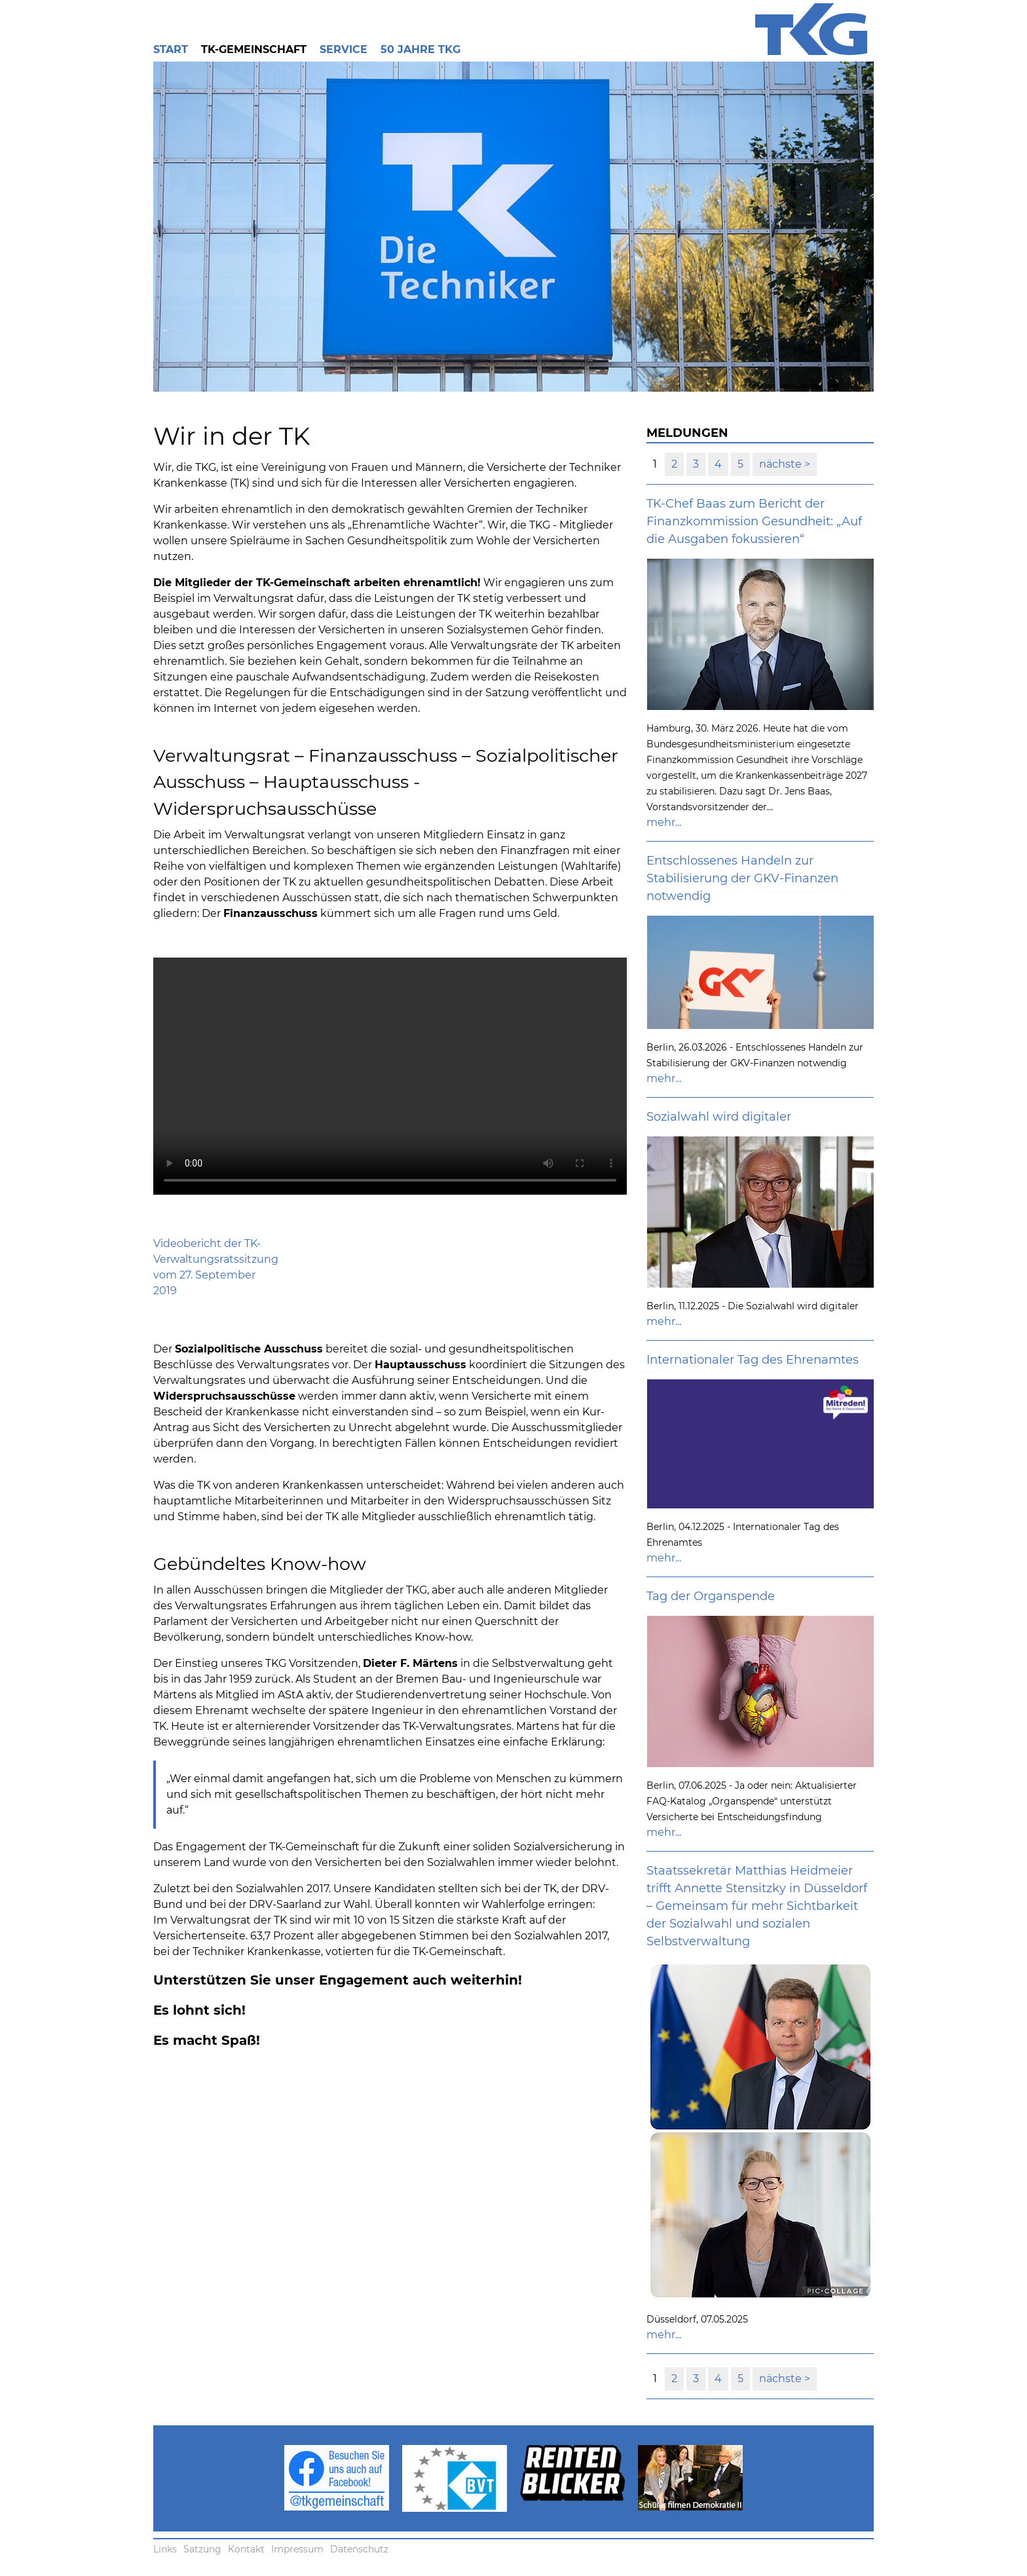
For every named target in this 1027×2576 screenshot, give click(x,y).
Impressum (297, 2549)
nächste (781, 464)
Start (170, 49)
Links (165, 2549)
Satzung (202, 2549)
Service (343, 49)
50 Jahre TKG (420, 49)
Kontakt (246, 2549)
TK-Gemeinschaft (254, 49)
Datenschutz (359, 2549)
